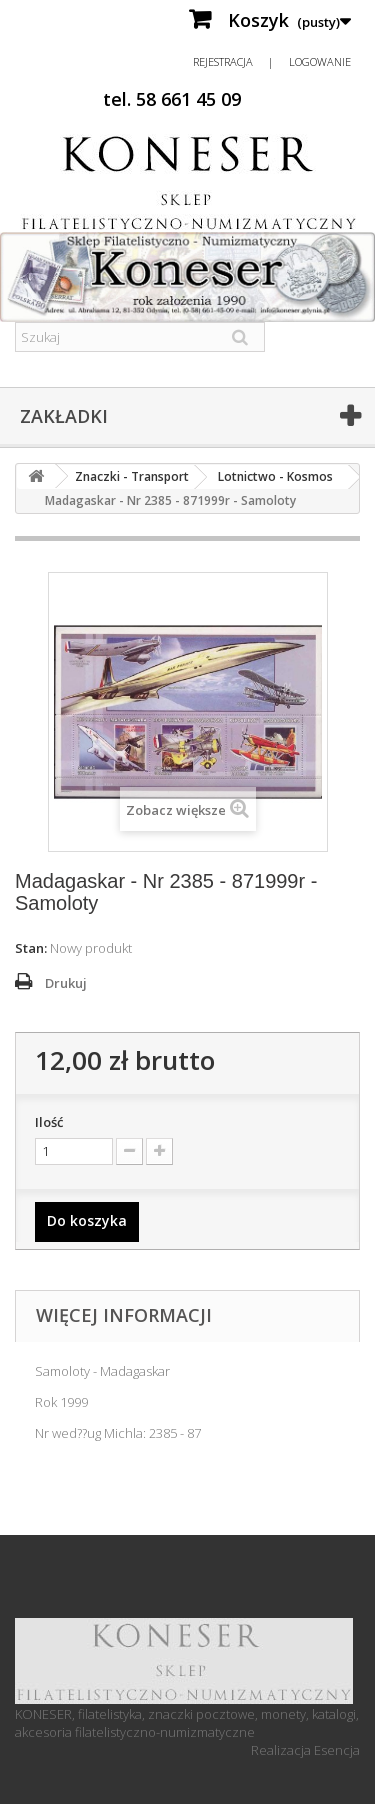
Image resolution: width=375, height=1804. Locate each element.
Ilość (49, 1122)
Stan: (31, 948)
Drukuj (66, 983)
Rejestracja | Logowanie (272, 61)
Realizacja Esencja (305, 1750)
